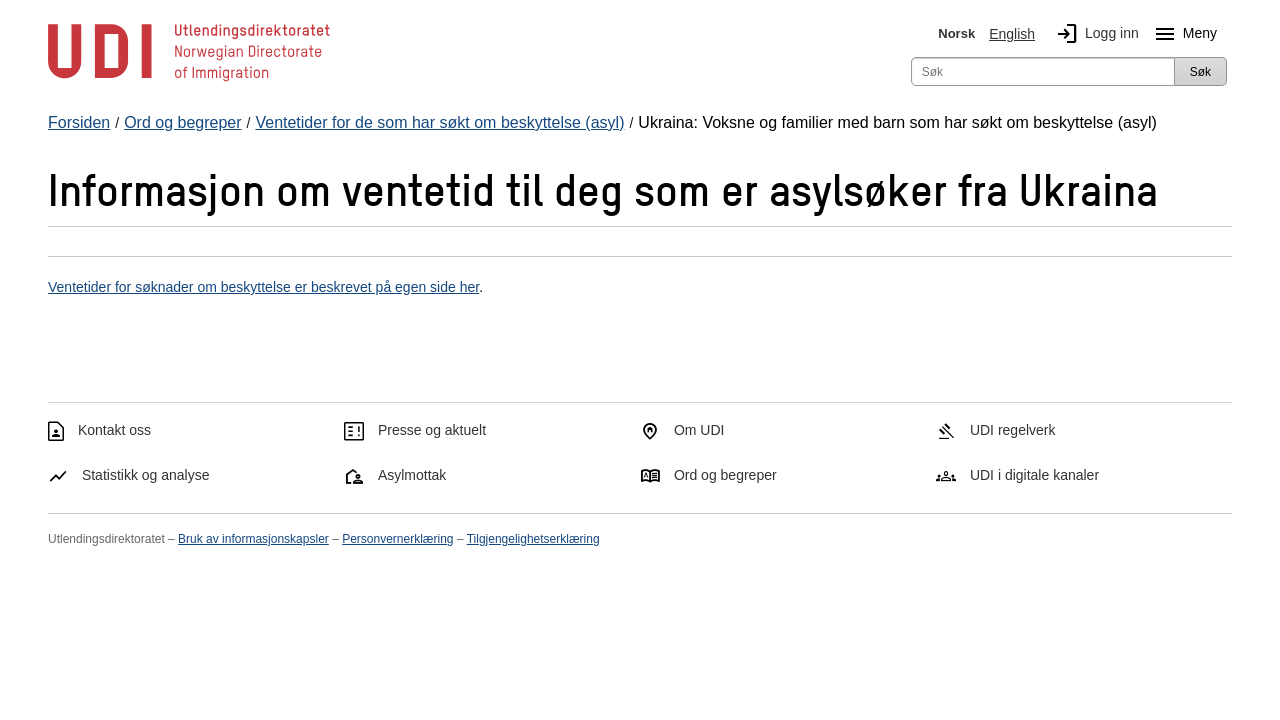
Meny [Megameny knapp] (1182, 34)
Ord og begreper (725, 475)
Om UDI (699, 430)
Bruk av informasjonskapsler (253, 539)
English (1012, 34)
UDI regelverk (1013, 430)
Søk (1200, 72)
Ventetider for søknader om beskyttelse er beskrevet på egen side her (263, 287)
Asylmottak (412, 475)
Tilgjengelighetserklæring (533, 539)
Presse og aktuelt (432, 430)
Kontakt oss (114, 430)
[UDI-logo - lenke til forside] (189, 80)
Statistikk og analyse (146, 475)
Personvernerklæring (397, 539)
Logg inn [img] (1094, 34)
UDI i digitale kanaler (1034, 475)
